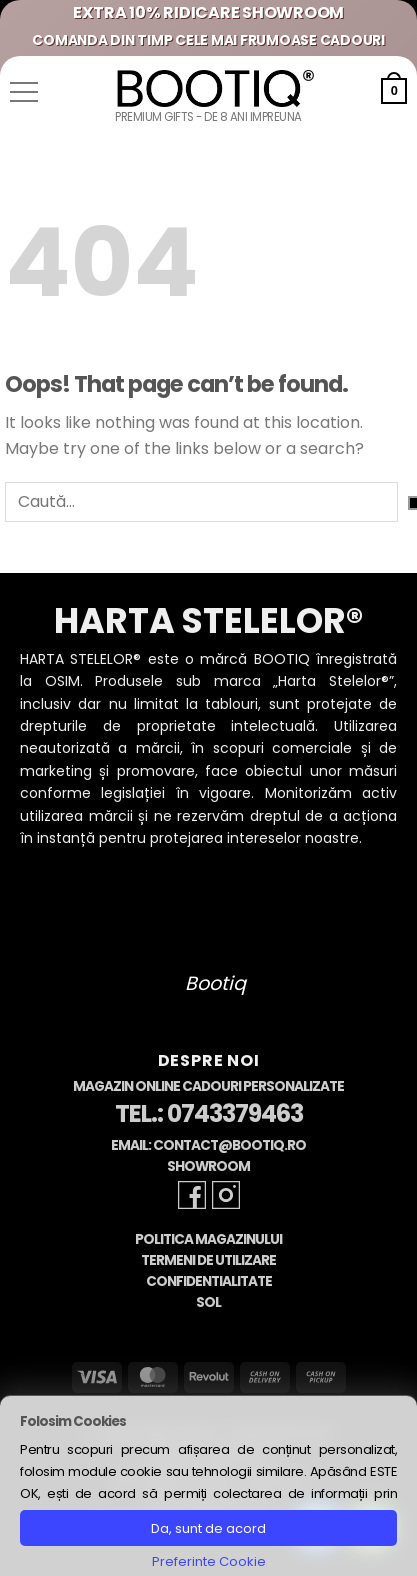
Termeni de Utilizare (208, 1260)
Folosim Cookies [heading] (73, 1421)
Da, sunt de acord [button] (208, 1528)
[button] (24, 92)
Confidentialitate (209, 1281)
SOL (208, 1302)
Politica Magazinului (208, 1239)
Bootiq (215, 983)
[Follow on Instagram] (226, 1195)
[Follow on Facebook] (192, 1195)
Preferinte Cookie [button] (209, 1561)
